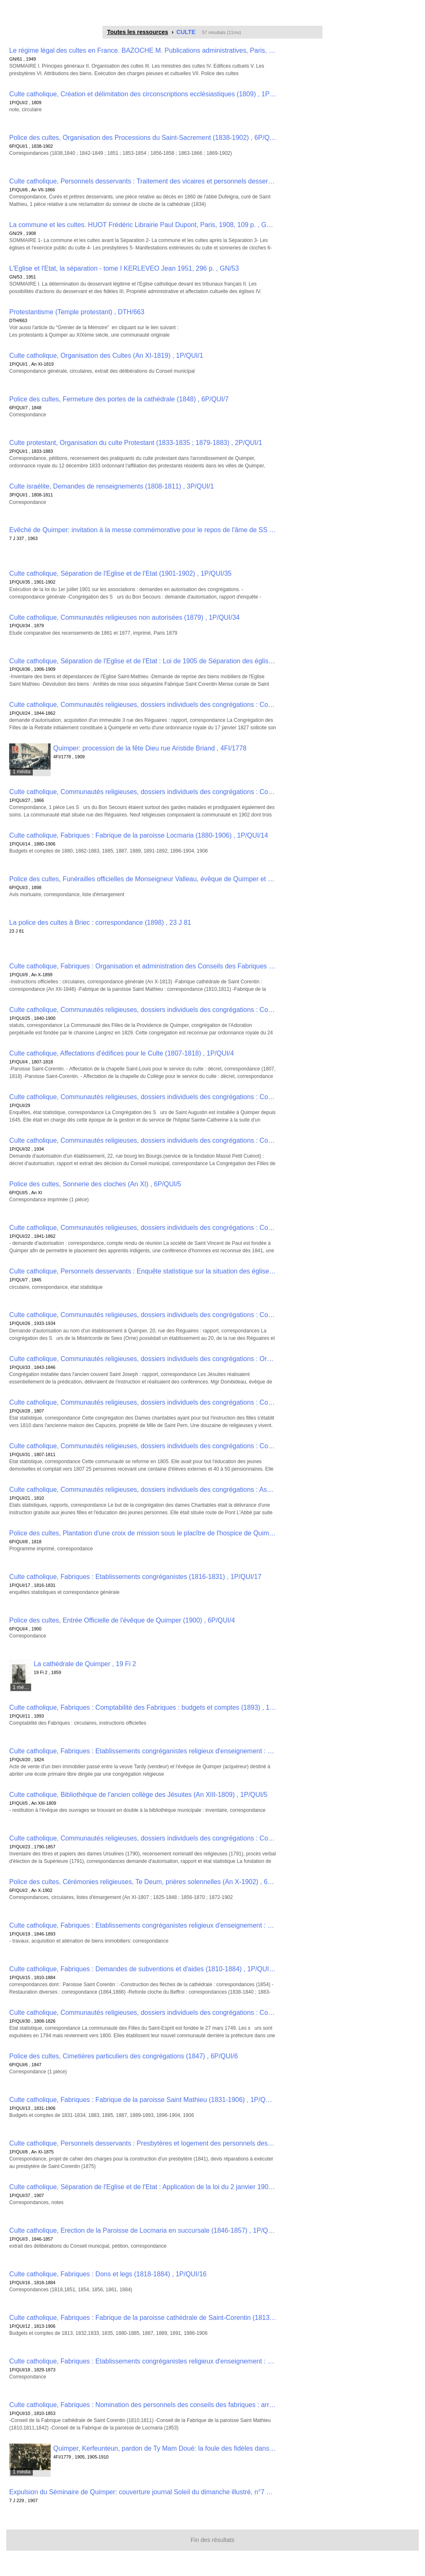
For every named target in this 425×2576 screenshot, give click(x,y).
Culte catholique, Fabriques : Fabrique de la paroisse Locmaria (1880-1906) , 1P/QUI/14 (138, 835)
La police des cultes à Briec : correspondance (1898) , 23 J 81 (100, 922)
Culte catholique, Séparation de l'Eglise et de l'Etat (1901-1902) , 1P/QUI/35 (120, 573)
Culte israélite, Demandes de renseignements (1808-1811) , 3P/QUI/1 (111, 486)
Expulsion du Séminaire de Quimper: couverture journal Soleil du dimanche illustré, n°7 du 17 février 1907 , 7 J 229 (142, 2491)
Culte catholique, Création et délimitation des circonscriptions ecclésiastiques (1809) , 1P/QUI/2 (142, 94)
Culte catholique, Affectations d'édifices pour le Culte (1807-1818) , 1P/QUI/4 (121, 1053)
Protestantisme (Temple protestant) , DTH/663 (76, 311)
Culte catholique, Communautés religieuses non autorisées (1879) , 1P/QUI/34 (124, 617)
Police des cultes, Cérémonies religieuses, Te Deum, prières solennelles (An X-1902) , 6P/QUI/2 (142, 1881)
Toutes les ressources (137, 32)
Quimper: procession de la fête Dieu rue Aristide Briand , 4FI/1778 (150, 748)
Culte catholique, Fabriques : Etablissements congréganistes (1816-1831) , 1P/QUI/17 (135, 1576)
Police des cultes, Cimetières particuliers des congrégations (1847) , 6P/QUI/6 (123, 2056)
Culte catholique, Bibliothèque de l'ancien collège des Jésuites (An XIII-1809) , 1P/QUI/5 (138, 1794)
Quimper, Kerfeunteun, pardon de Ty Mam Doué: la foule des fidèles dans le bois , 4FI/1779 (164, 2448)
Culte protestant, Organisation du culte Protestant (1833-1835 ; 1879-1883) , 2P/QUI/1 (135, 442)
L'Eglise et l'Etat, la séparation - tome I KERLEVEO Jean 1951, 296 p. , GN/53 (124, 268)
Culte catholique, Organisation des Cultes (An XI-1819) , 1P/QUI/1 (106, 355)
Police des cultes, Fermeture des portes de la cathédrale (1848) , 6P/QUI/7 (119, 399)
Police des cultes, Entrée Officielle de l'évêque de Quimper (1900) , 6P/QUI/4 (122, 1620)
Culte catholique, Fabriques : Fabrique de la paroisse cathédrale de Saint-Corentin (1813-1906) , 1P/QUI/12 (142, 2317)
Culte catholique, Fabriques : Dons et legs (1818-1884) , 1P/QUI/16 (107, 2274)
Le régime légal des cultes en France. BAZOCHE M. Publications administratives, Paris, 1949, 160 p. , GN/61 (142, 50)
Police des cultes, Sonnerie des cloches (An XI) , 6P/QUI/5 (95, 1184)
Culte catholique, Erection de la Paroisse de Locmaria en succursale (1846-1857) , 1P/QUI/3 (142, 2230)
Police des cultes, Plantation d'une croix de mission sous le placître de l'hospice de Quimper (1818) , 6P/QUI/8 (142, 1533)
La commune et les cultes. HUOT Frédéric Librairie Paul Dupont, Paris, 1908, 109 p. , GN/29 (142, 224)
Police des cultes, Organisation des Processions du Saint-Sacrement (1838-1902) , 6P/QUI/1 (142, 137)
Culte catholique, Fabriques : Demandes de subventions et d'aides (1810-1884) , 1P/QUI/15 (142, 1968)
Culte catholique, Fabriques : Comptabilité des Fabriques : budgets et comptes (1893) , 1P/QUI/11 (142, 1707)
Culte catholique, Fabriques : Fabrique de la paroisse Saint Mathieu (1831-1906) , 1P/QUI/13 (142, 2099)
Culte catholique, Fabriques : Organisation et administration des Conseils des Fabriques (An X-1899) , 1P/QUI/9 (142, 966)
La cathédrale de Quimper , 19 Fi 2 (85, 1663)
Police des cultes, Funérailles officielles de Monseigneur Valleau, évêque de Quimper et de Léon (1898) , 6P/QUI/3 (142, 878)
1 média (22, 772)
